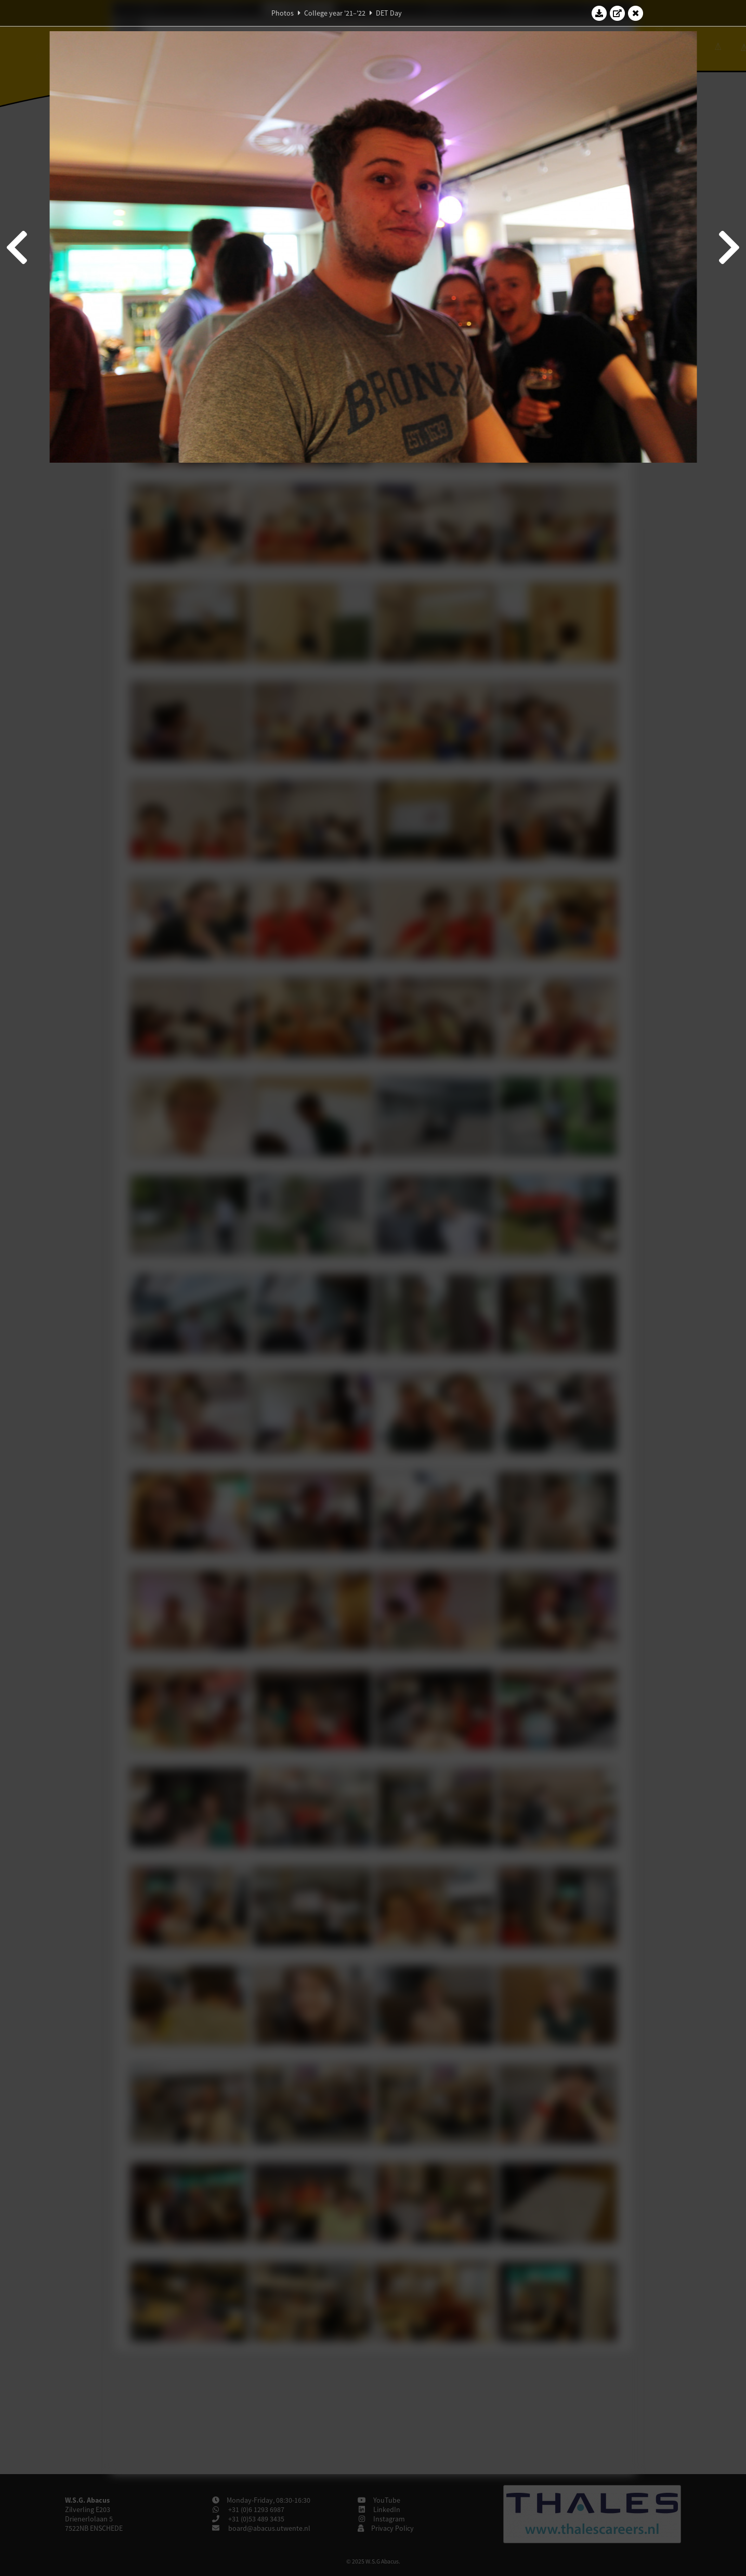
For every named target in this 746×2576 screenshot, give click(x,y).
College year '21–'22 (334, 13)
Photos (282, 13)
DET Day (389, 13)
